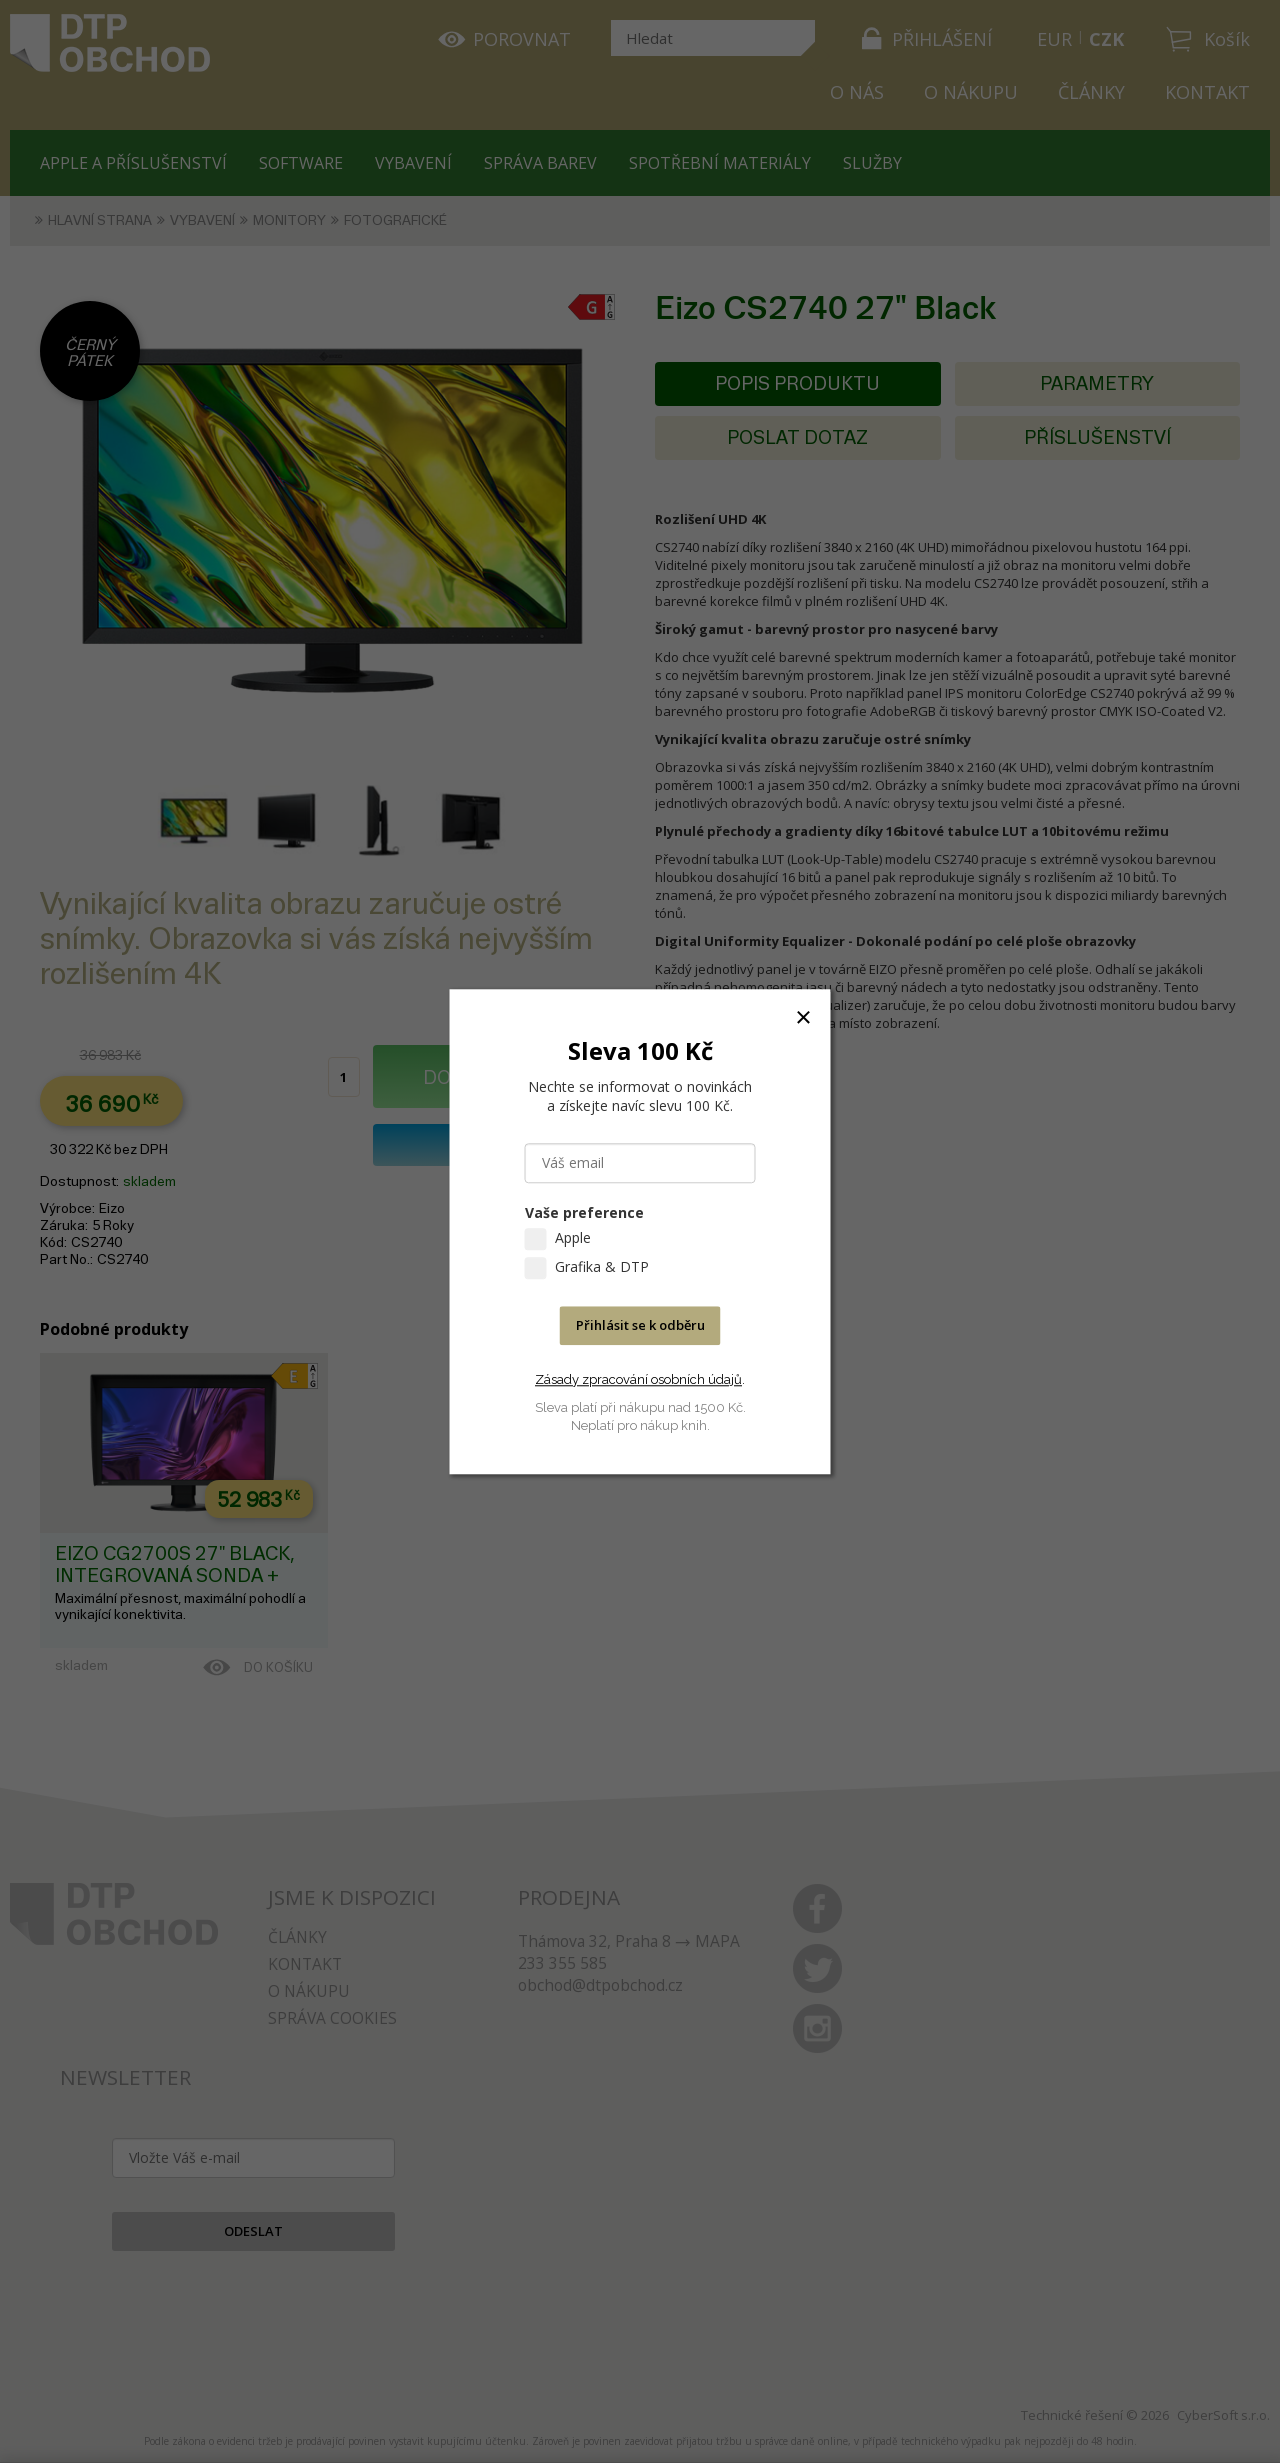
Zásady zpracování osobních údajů (638, 1379)
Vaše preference (584, 1212)
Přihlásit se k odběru (640, 1325)
